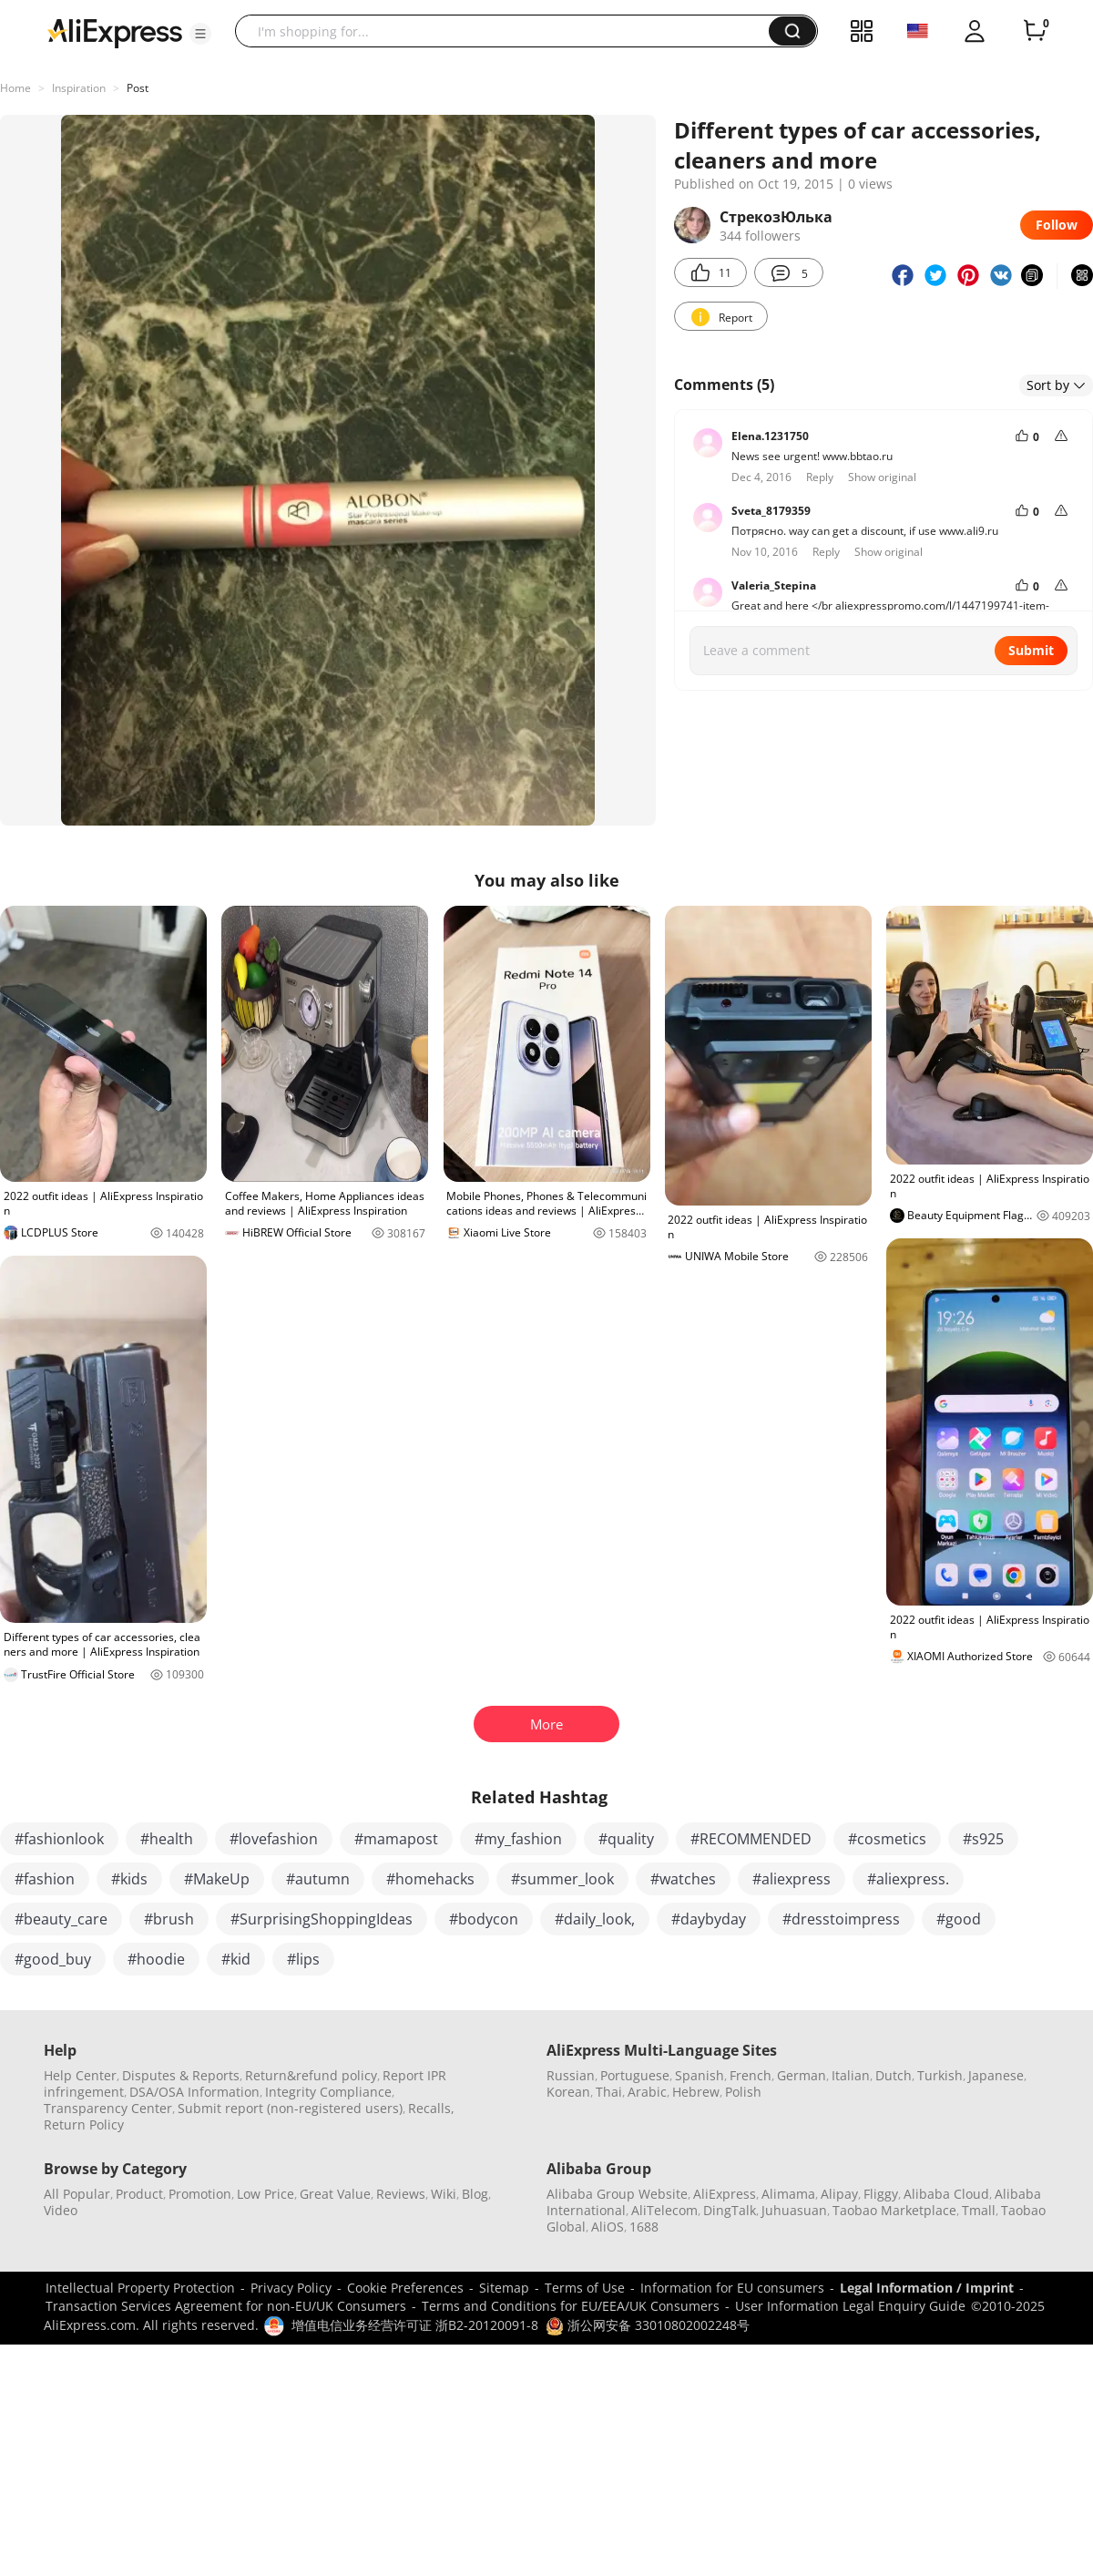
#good (958, 1919)
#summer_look (562, 1879)
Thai (609, 2091)
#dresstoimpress (841, 1919)
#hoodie (156, 1959)
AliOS (607, 2226)
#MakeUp (217, 1879)
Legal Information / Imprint (927, 2287)
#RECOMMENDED (751, 1839)
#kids (129, 1879)
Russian (570, 2075)
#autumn (318, 1879)
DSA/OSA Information (194, 2091)
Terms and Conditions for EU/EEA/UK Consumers (571, 2305)
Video (60, 2210)
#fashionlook (59, 1839)
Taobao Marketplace (894, 2210)
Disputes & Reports (181, 2075)
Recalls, (431, 2108)
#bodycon (483, 1919)
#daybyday (708, 1919)
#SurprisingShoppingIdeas (321, 1919)
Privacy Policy (291, 2287)
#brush (169, 1919)
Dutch (893, 2075)
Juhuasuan (794, 2210)
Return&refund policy (311, 2075)
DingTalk (729, 2210)
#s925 (983, 1839)
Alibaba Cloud (946, 2193)
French (750, 2075)
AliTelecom (664, 2210)
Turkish (940, 2075)
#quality (626, 1839)
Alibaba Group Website (617, 2193)
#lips (303, 1959)
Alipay (839, 2193)
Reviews (400, 2193)
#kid (235, 1959)
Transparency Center (108, 2108)
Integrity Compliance (328, 2091)
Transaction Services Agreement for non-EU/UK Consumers (226, 2305)
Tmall (979, 2210)
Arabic (647, 2091)
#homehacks (430, 1879)
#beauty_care (61, 1919)
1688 (644, 2226)
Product (139, 2193)
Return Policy (84, 2124)
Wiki (443, 2193)
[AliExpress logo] (115, 32)
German (801, 2075)
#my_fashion (518, 1839)
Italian (851, 2075)
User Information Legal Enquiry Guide (850, 2305)
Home (15, 88)
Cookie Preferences (405, 2287)
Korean (568, 2091)
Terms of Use (585, 2287)
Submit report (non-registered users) (290, 2108)
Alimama (788, 2193)
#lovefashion (274, 1839)
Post (137, 88)
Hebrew (696, 2091)
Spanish (699, 2075)
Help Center (80, 2075)
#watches (683, 1879)
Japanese (996, 2075)
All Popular (77, 2193)
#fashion (45, 1879)
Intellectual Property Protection (140, 2287)
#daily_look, (595, 1919)
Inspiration (79, 88)
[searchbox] (509, 30)
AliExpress (724, 2193)
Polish (743, 2091)
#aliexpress (791, 1879)
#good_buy (53, 1959)
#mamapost (396, 1839)
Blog (475, 2193)
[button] (200, 34)
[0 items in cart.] (1034, 31)
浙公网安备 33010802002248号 (648, 2325)
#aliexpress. (908, 1879)
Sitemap (504, 2287)
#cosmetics (887, 1839)
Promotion (200, 2193)
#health (166, 1839)
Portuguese (634, 2075)
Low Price (265, 2193)
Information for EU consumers (732, 2287)
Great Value (335, 2193)
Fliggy (880, 2193)
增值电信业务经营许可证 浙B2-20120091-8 (414, 2325)
